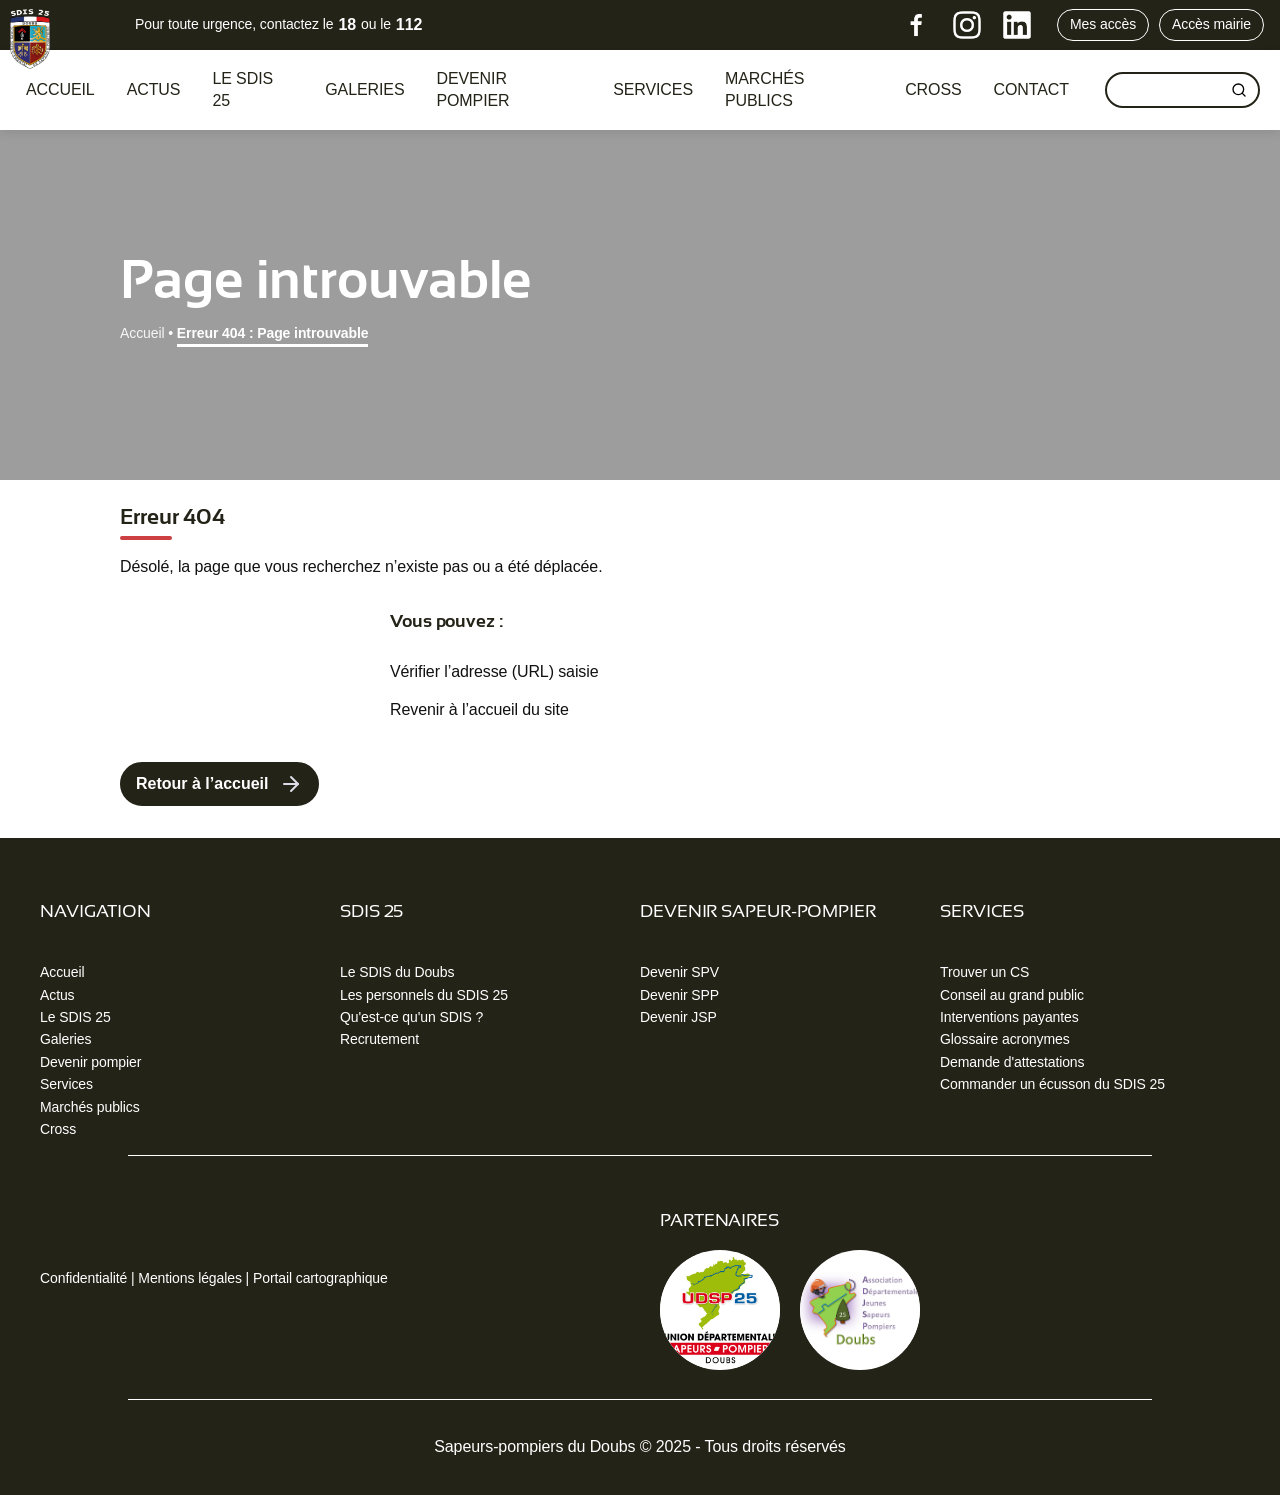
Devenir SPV (679, 972)
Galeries (364, 89)
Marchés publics (764, 89)
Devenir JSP (678, 1017)
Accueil (60, 89)
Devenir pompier (472, 89)
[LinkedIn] (1017, 25)
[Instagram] (967, 25)
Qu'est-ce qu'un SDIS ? (411, 1017)
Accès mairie (1211, 24)
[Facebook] (917, 25)
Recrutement (379, 1039)
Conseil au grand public (1012, 995)
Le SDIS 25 (242, 89)
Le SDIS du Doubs (397, 972)
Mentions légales (189, 1278)
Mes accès (1103, 24)
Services (653, 89)
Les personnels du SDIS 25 (424, 995)
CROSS (933, 89)
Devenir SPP (679, 995)
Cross (58, 1129)
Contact (1031, 89)
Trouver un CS (984, 972)
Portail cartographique (320, 1278)
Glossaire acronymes (1005, 1039)
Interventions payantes (1009, 1017)
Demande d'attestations (1012, 1062)
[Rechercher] (1239, 90)
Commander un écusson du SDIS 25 (1052, 1084)
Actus (154, 89)
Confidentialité (83, 1278)
